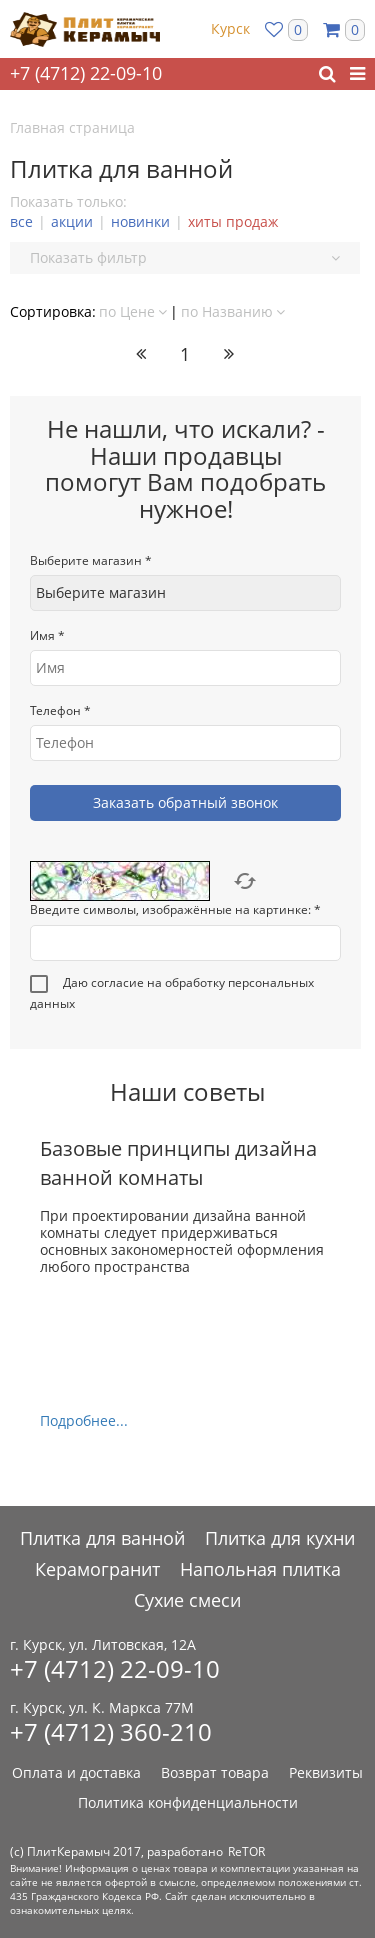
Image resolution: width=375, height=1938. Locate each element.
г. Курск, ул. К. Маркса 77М (102, 1708)
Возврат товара (215, 1772)
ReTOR (246, 1851)
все (21, 221)
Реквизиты (326, 1772)
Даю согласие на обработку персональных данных (172, 993)
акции (72, 221)
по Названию (233, 311)
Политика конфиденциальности (188, 1802)
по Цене (133, 311)
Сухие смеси (187, 1600)
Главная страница (72, 127)
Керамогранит (97, 1569)
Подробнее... (84, 1420)
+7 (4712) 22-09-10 (86, 73)
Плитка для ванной (102, 1538)
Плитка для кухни (280, 1538)
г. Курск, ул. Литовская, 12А (103, 1645)
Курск (230, 28)
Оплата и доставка (76, 1772)
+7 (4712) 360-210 (111, 1731)
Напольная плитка (260, 1569)
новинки (140, 221)
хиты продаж (233, 221)
